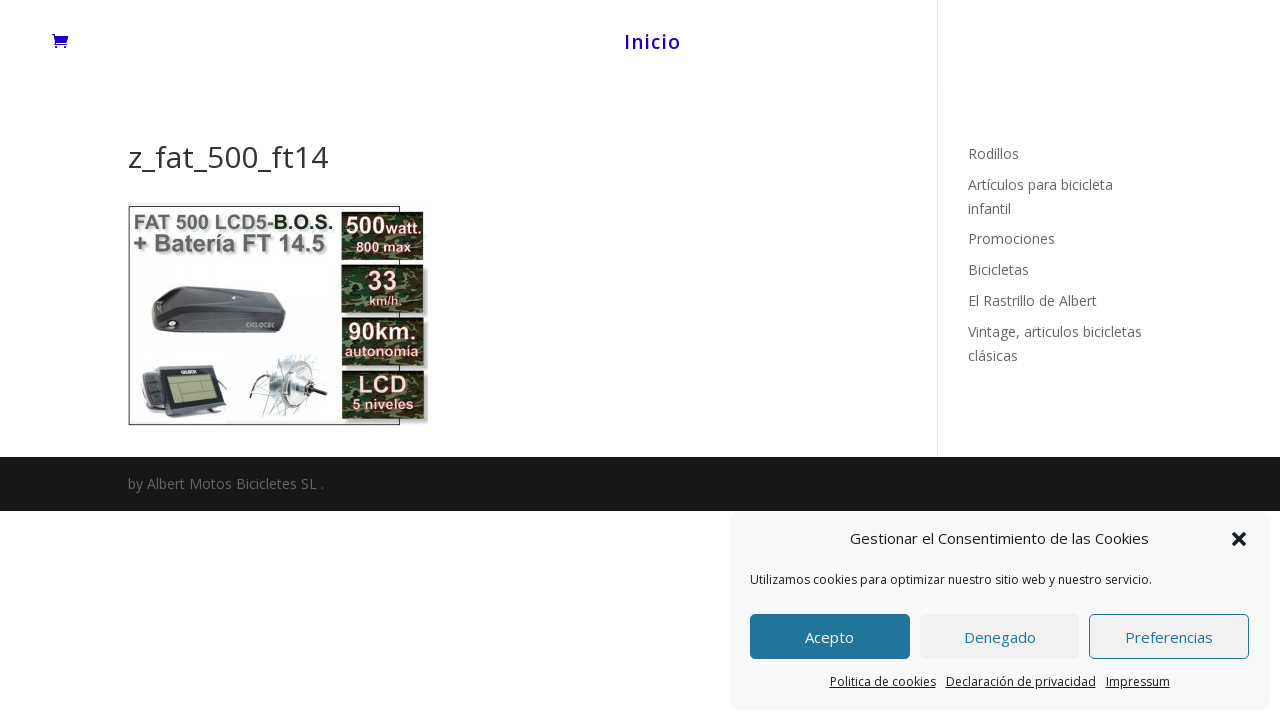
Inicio (652, 45)
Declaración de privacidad (1021, 681)
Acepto (829, 637)
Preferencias (1169, 637)
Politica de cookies (883, 681)
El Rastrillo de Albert (1032, 300)
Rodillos (993, 153)
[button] (1239, 539)
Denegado (1000, 637)
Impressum (1138, 681)
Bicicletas (998, 269)
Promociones (1011, 238)
